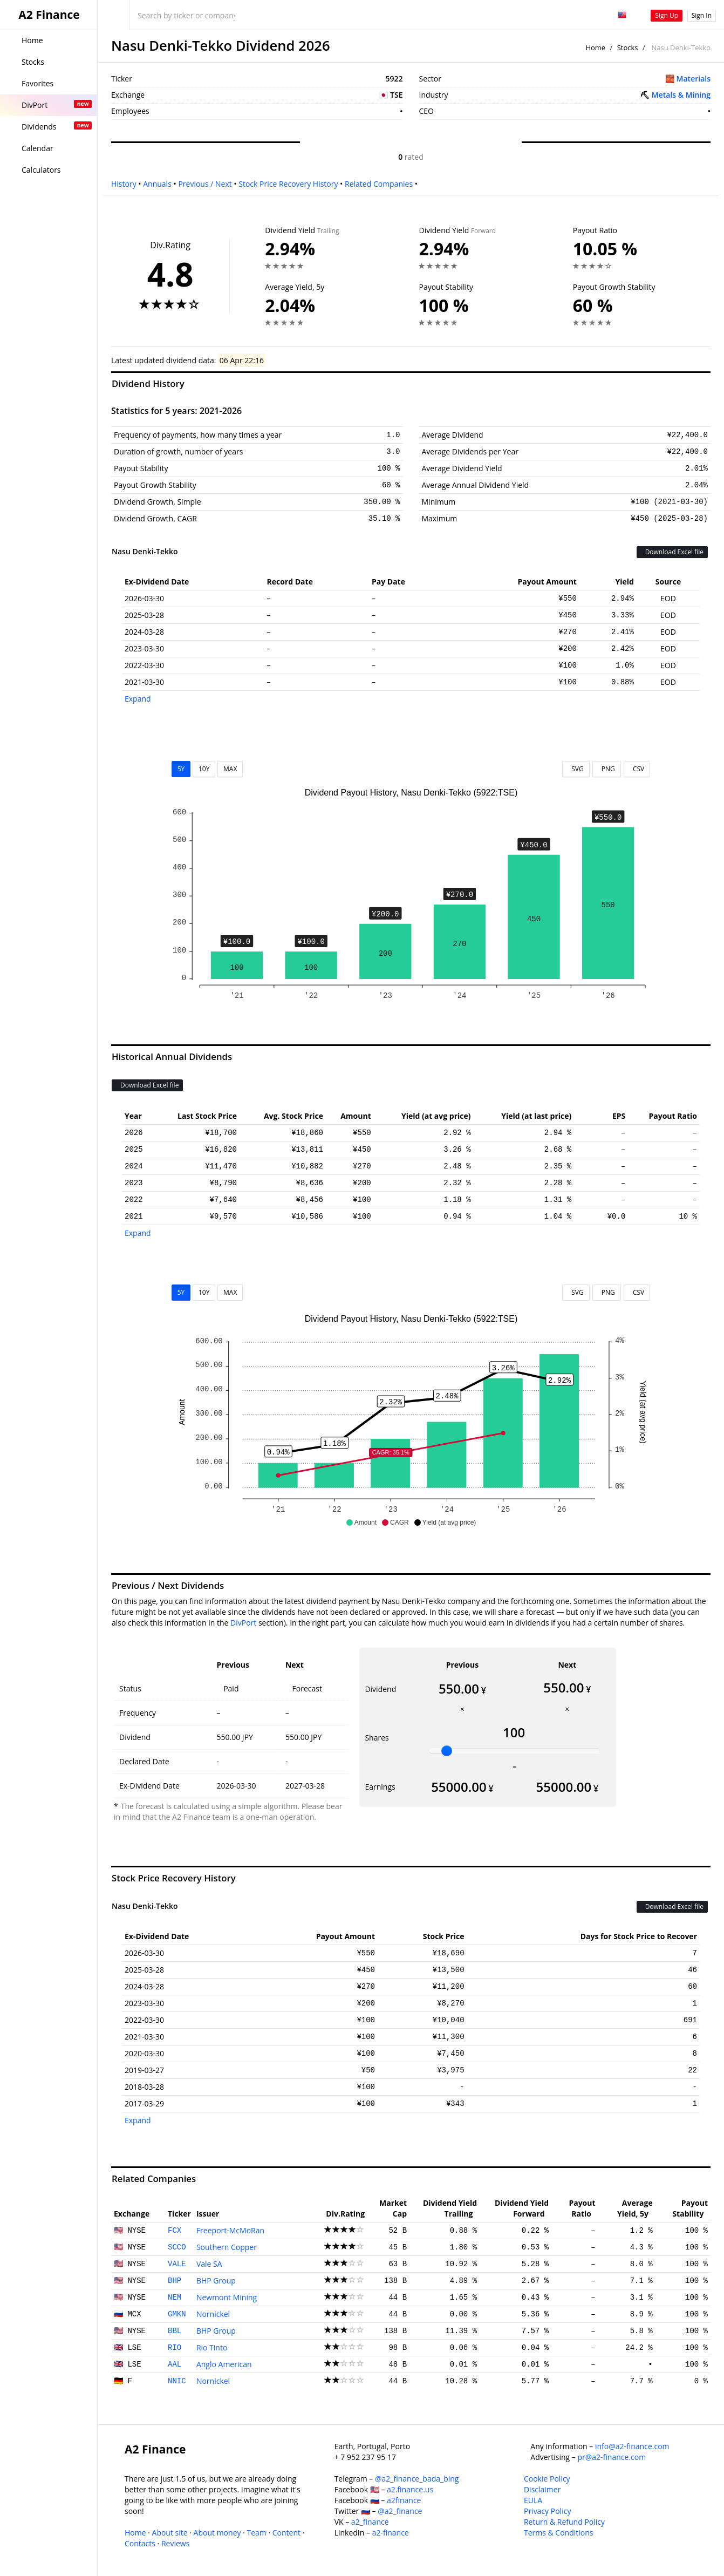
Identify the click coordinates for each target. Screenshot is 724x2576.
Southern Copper (226, 2247)
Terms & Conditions (558, 2532)
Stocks (627, 47)
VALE (177, 2264)
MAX (230, 768)
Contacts (140, 2543)
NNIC (177, 2381)
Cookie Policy (547, 2478)
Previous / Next (204, 184)
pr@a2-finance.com (612, 2457)
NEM (174, 2297)
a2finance (404, 2500)
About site (170, 2532)
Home (595, 47)
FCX (174, 2230)
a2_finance (370, 2522)
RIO (174, 2347)
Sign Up (666, 15)
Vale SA (209, 2264)
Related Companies (379, 184)
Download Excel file (672, 551)
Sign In (702, 15)
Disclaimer (542, 2489)
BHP (174, 2280)
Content (286, 2532)
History (123, 184)
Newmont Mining (226, 2297)
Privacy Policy (547, 2511)
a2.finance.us (410, 2489)
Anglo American (224, 2364)
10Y (204, 768)
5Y (181, 768)
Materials (694, 78)
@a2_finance (400, 2511)
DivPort (243, 1622)
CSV (637, 768)
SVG (576, 768)
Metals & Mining (681, 95)
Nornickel (213, 2314)
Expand (138, 699)
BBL (174, 2331)
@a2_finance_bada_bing (417, 2478)
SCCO (177, 2247)
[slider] (446, 1750)
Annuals (157, 184)
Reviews (175, 2543)
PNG (606, 768)
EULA (533, 2500)
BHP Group (216, 2280)
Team (256, 2532)
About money (217, 2532)
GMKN (177, 2314)
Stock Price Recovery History (288, 184)
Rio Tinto (211, 2347)
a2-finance (390, 2532)
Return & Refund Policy (564, 2522)
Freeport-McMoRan (230, 2230)
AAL (174, 2364)
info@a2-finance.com (632, 2446)
